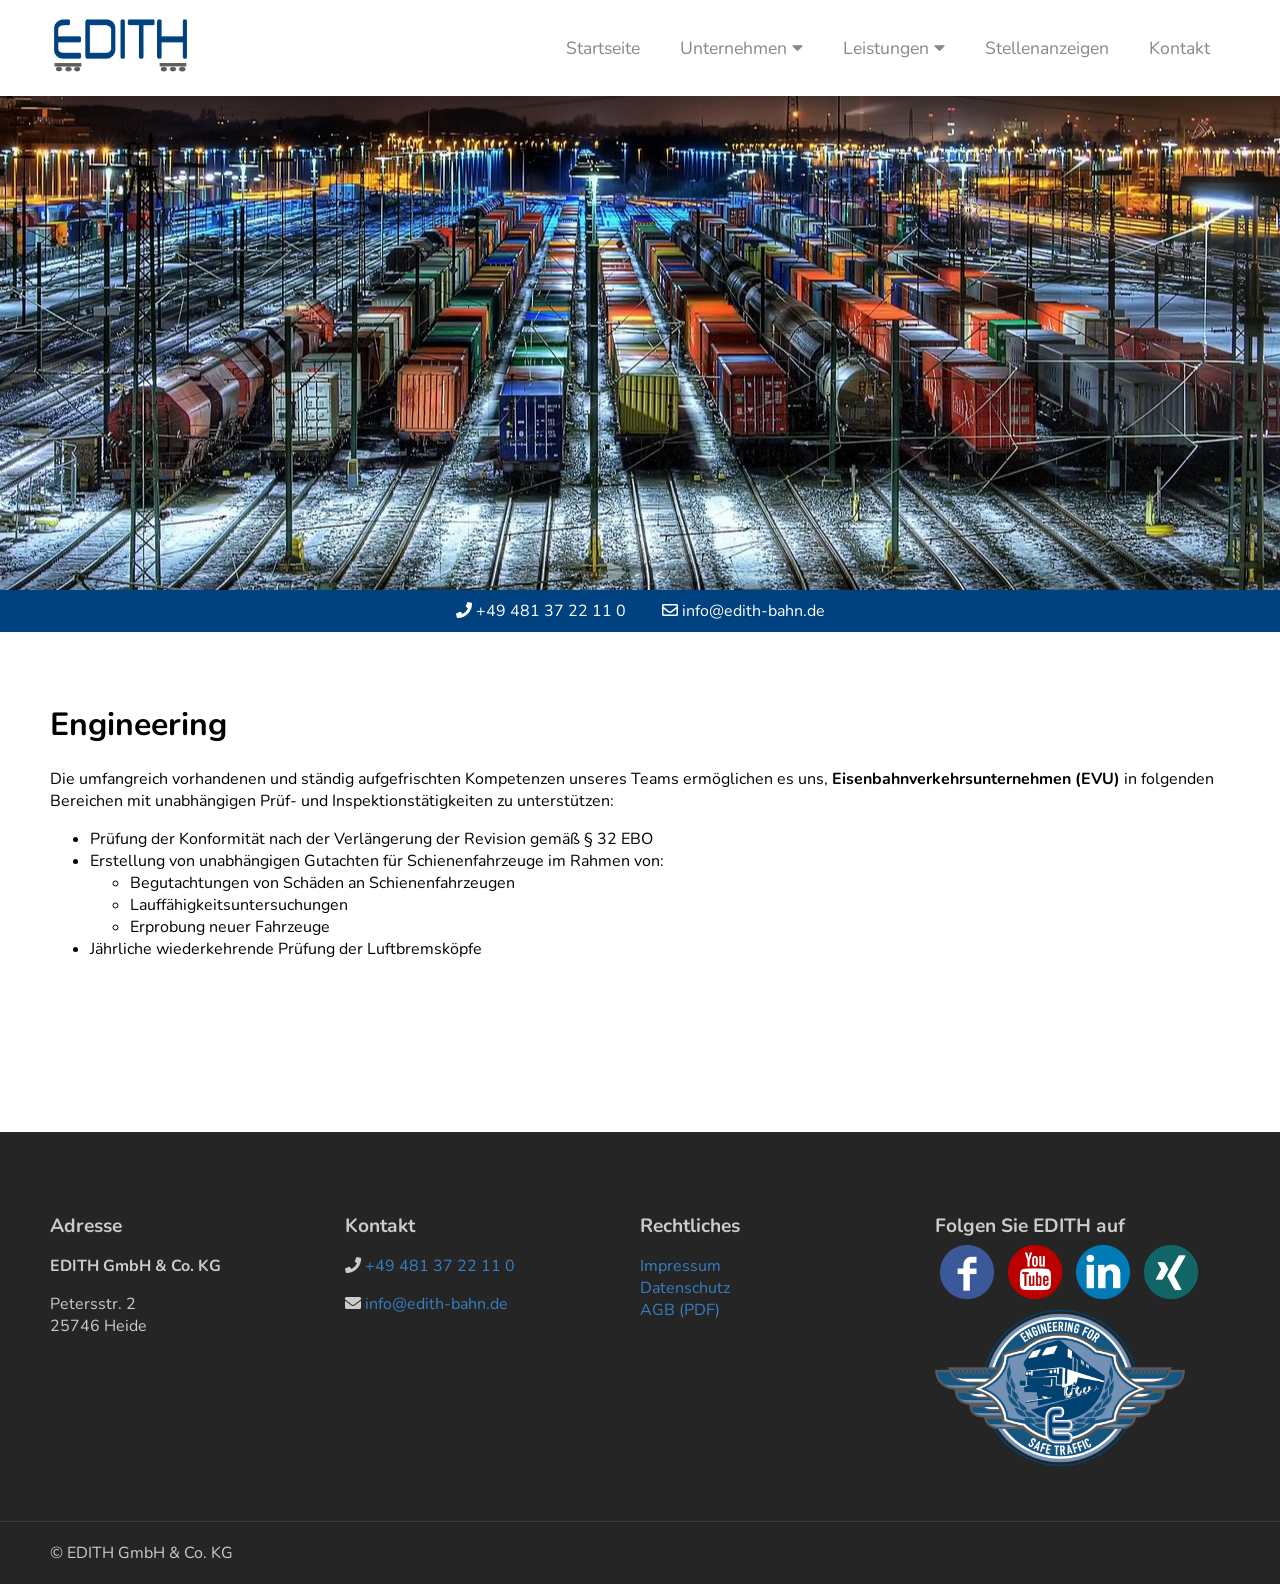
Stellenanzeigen (1047, 48)
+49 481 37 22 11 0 (551, 611)
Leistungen (894, 48)
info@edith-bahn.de (753, 611)
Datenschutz (685, 1288)
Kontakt (1179, 48)
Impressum (680, 1266)
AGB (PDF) (680, 1310)
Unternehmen (741, 48)
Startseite (603, 48)
